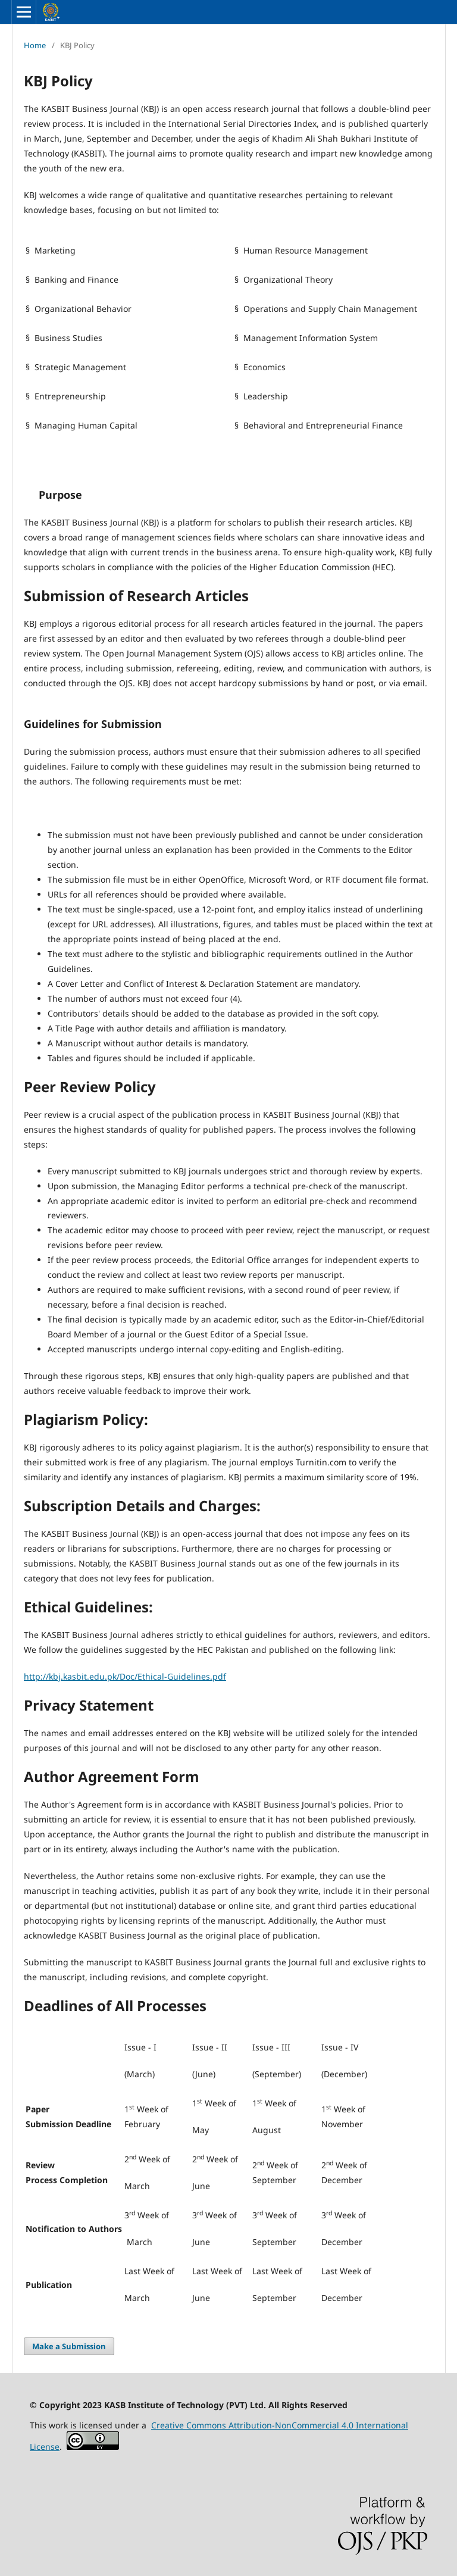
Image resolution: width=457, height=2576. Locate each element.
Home (35, 45)
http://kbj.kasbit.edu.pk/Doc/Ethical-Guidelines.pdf (125, 1676)
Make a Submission (69, 2346)
